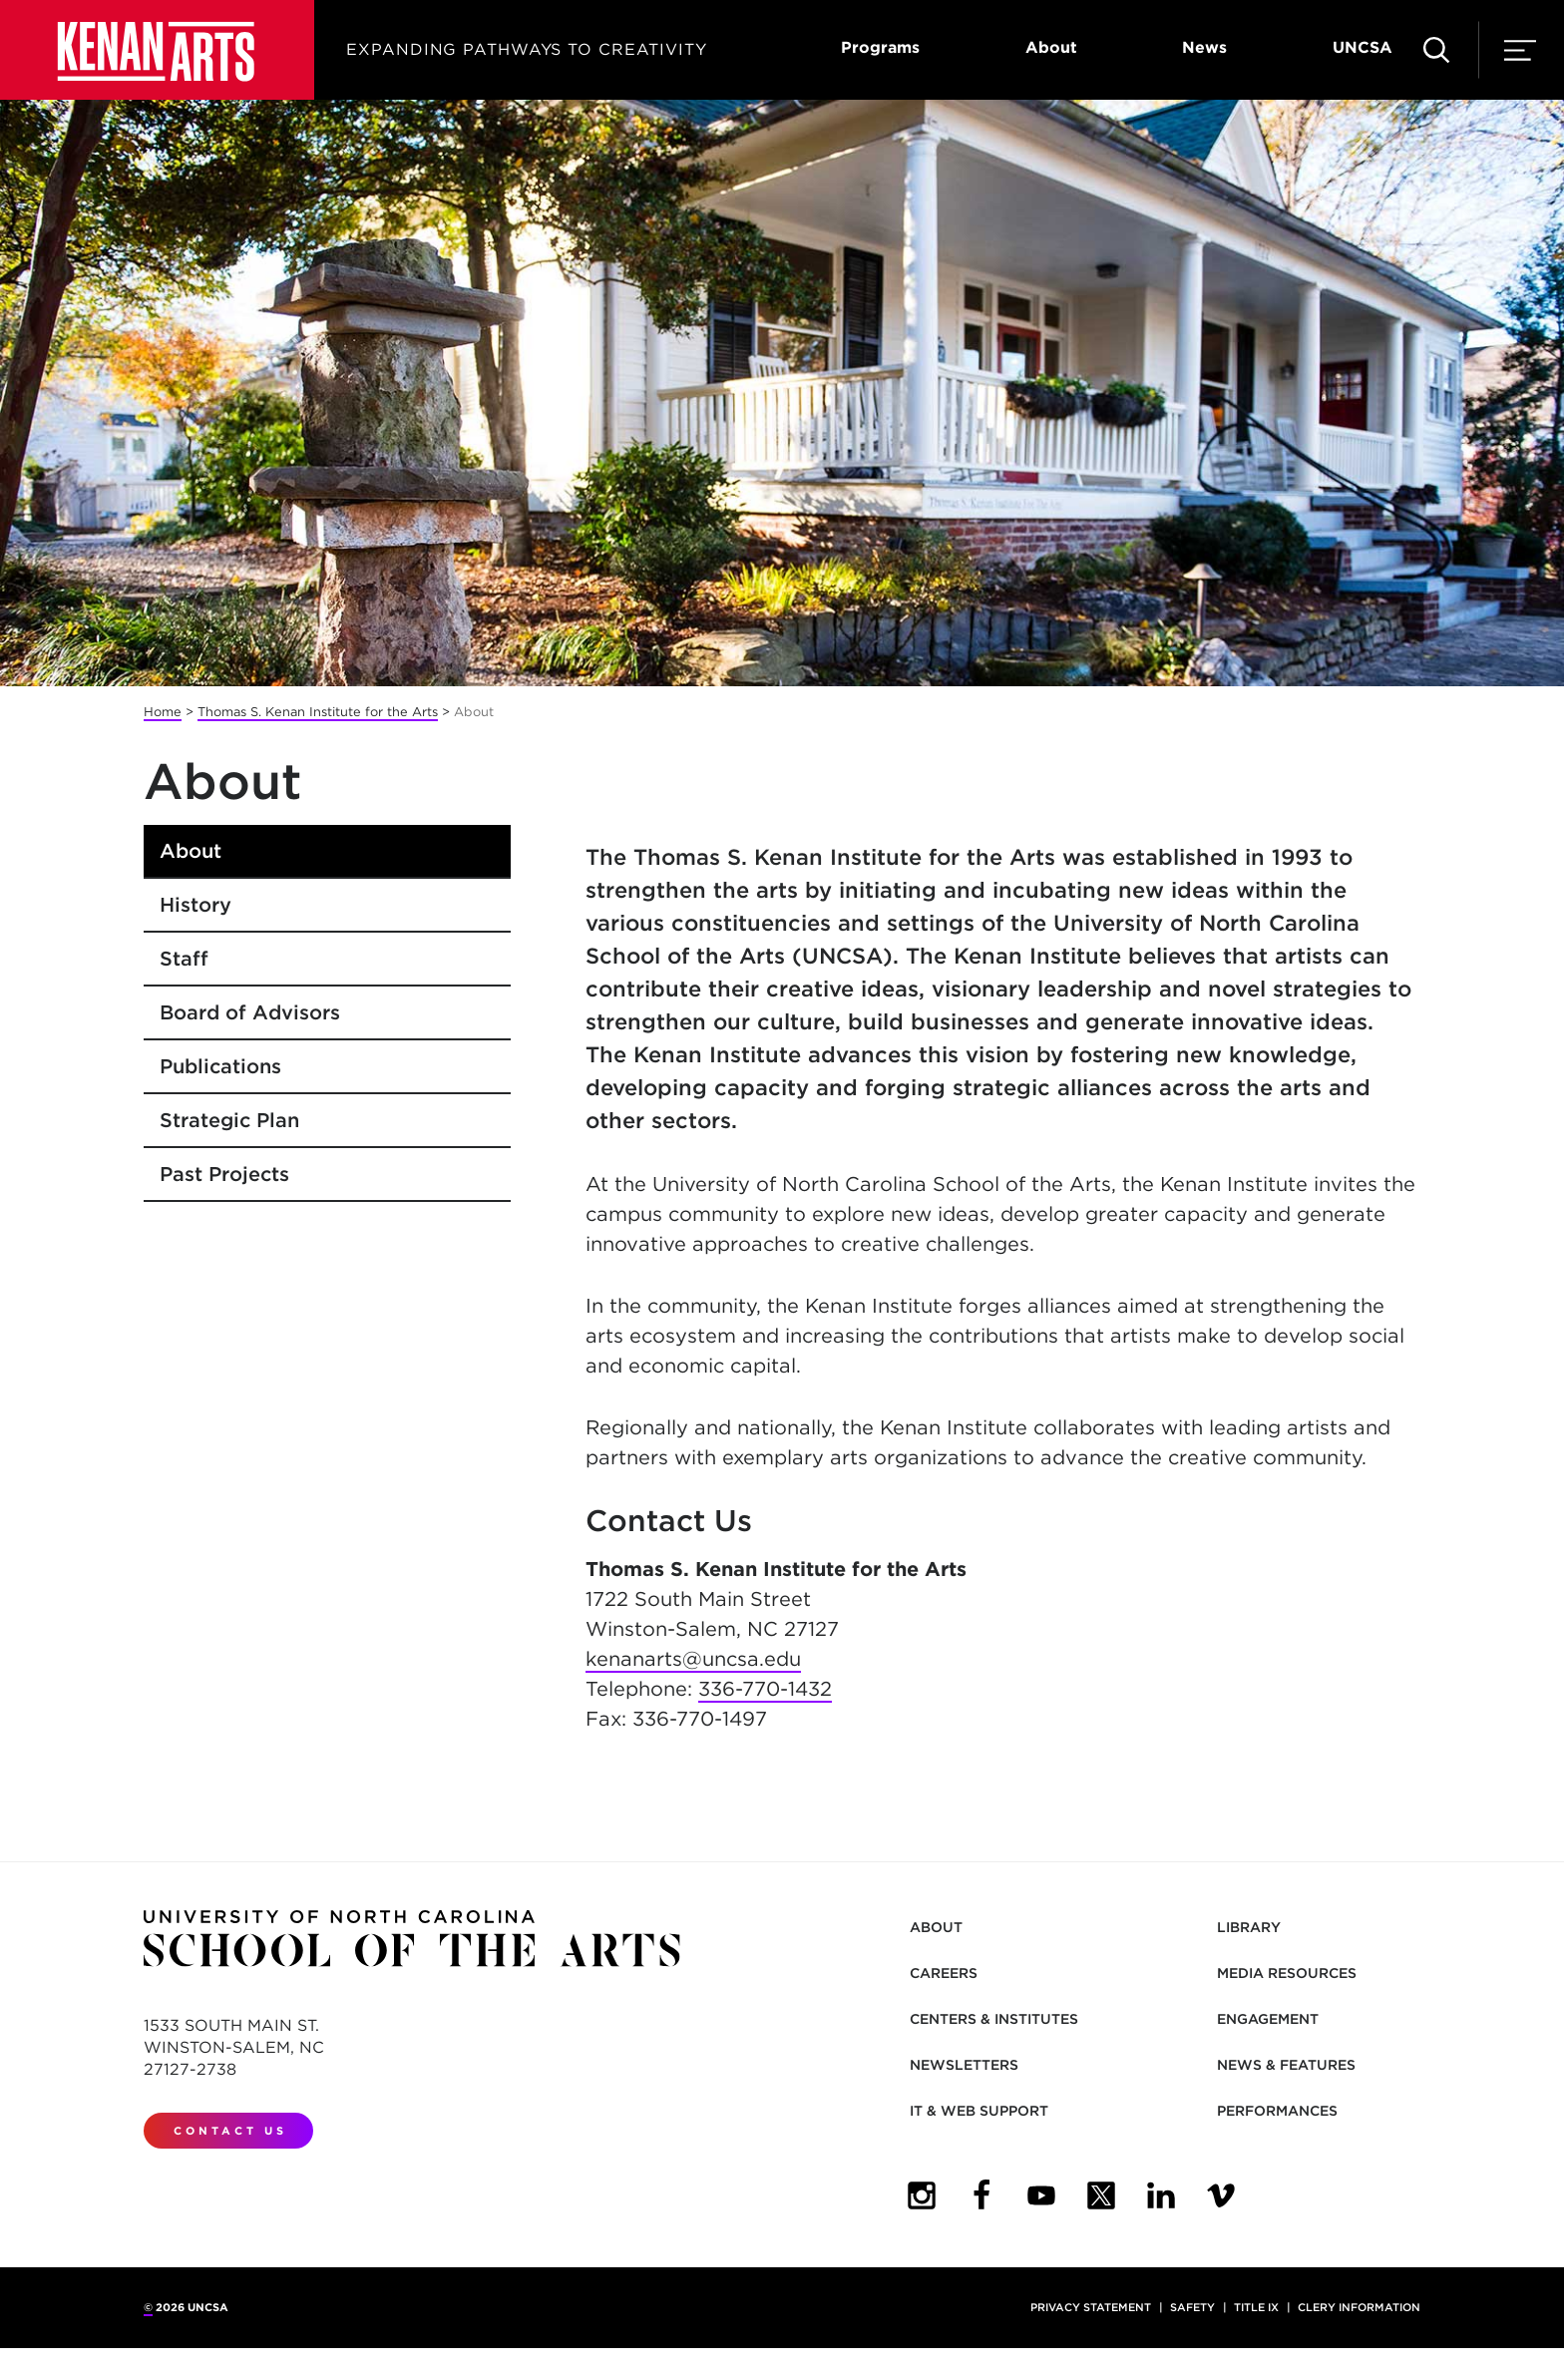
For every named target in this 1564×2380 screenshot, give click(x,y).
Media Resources (1287, 1973)
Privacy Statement (1090, 2307)
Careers (944, 1973)
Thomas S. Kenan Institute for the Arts (317, 711)
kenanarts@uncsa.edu (693, 1659)
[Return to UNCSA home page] (157, 50)
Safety (1192, 2307)
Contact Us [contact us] (230, 2131)
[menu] (1520, 50)
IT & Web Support (979, 2111)
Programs (880, 47)
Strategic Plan (229, 1120)
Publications (220, 1066)
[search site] (1436, 50)
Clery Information (1359, 2307)
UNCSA (1362, 47)
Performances (1277, 2111)
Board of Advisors (250, 1012)
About (1051, 47)
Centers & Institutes (994, 2019)
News (1204, 47)
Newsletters (964, 2065)
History (195, 905)
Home (163, 711)
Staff (184, 959)
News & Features (1286, 2065)
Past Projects (224, 1174)
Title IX (1256, 2307)
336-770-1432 (765, 1689)
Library (1249, 1927)
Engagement (1268, 2019)
